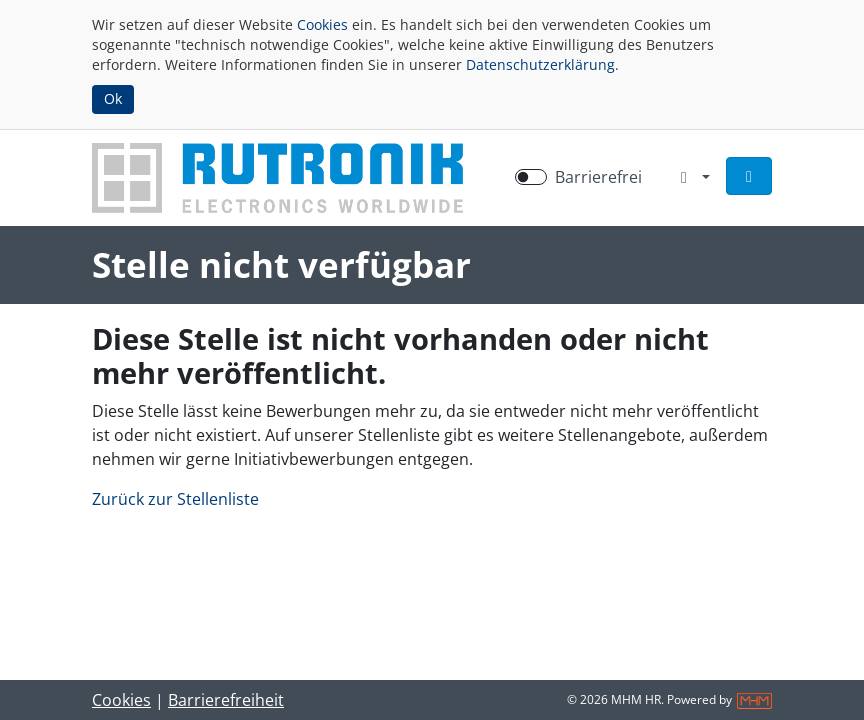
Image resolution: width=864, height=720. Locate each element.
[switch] (531, 177)
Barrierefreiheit (226, 700)
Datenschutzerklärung (540, 64)
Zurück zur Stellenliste (175, 499)
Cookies (322, 24)
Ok (113, 98)
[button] (749, 176)
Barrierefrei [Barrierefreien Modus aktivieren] (598, 177)
